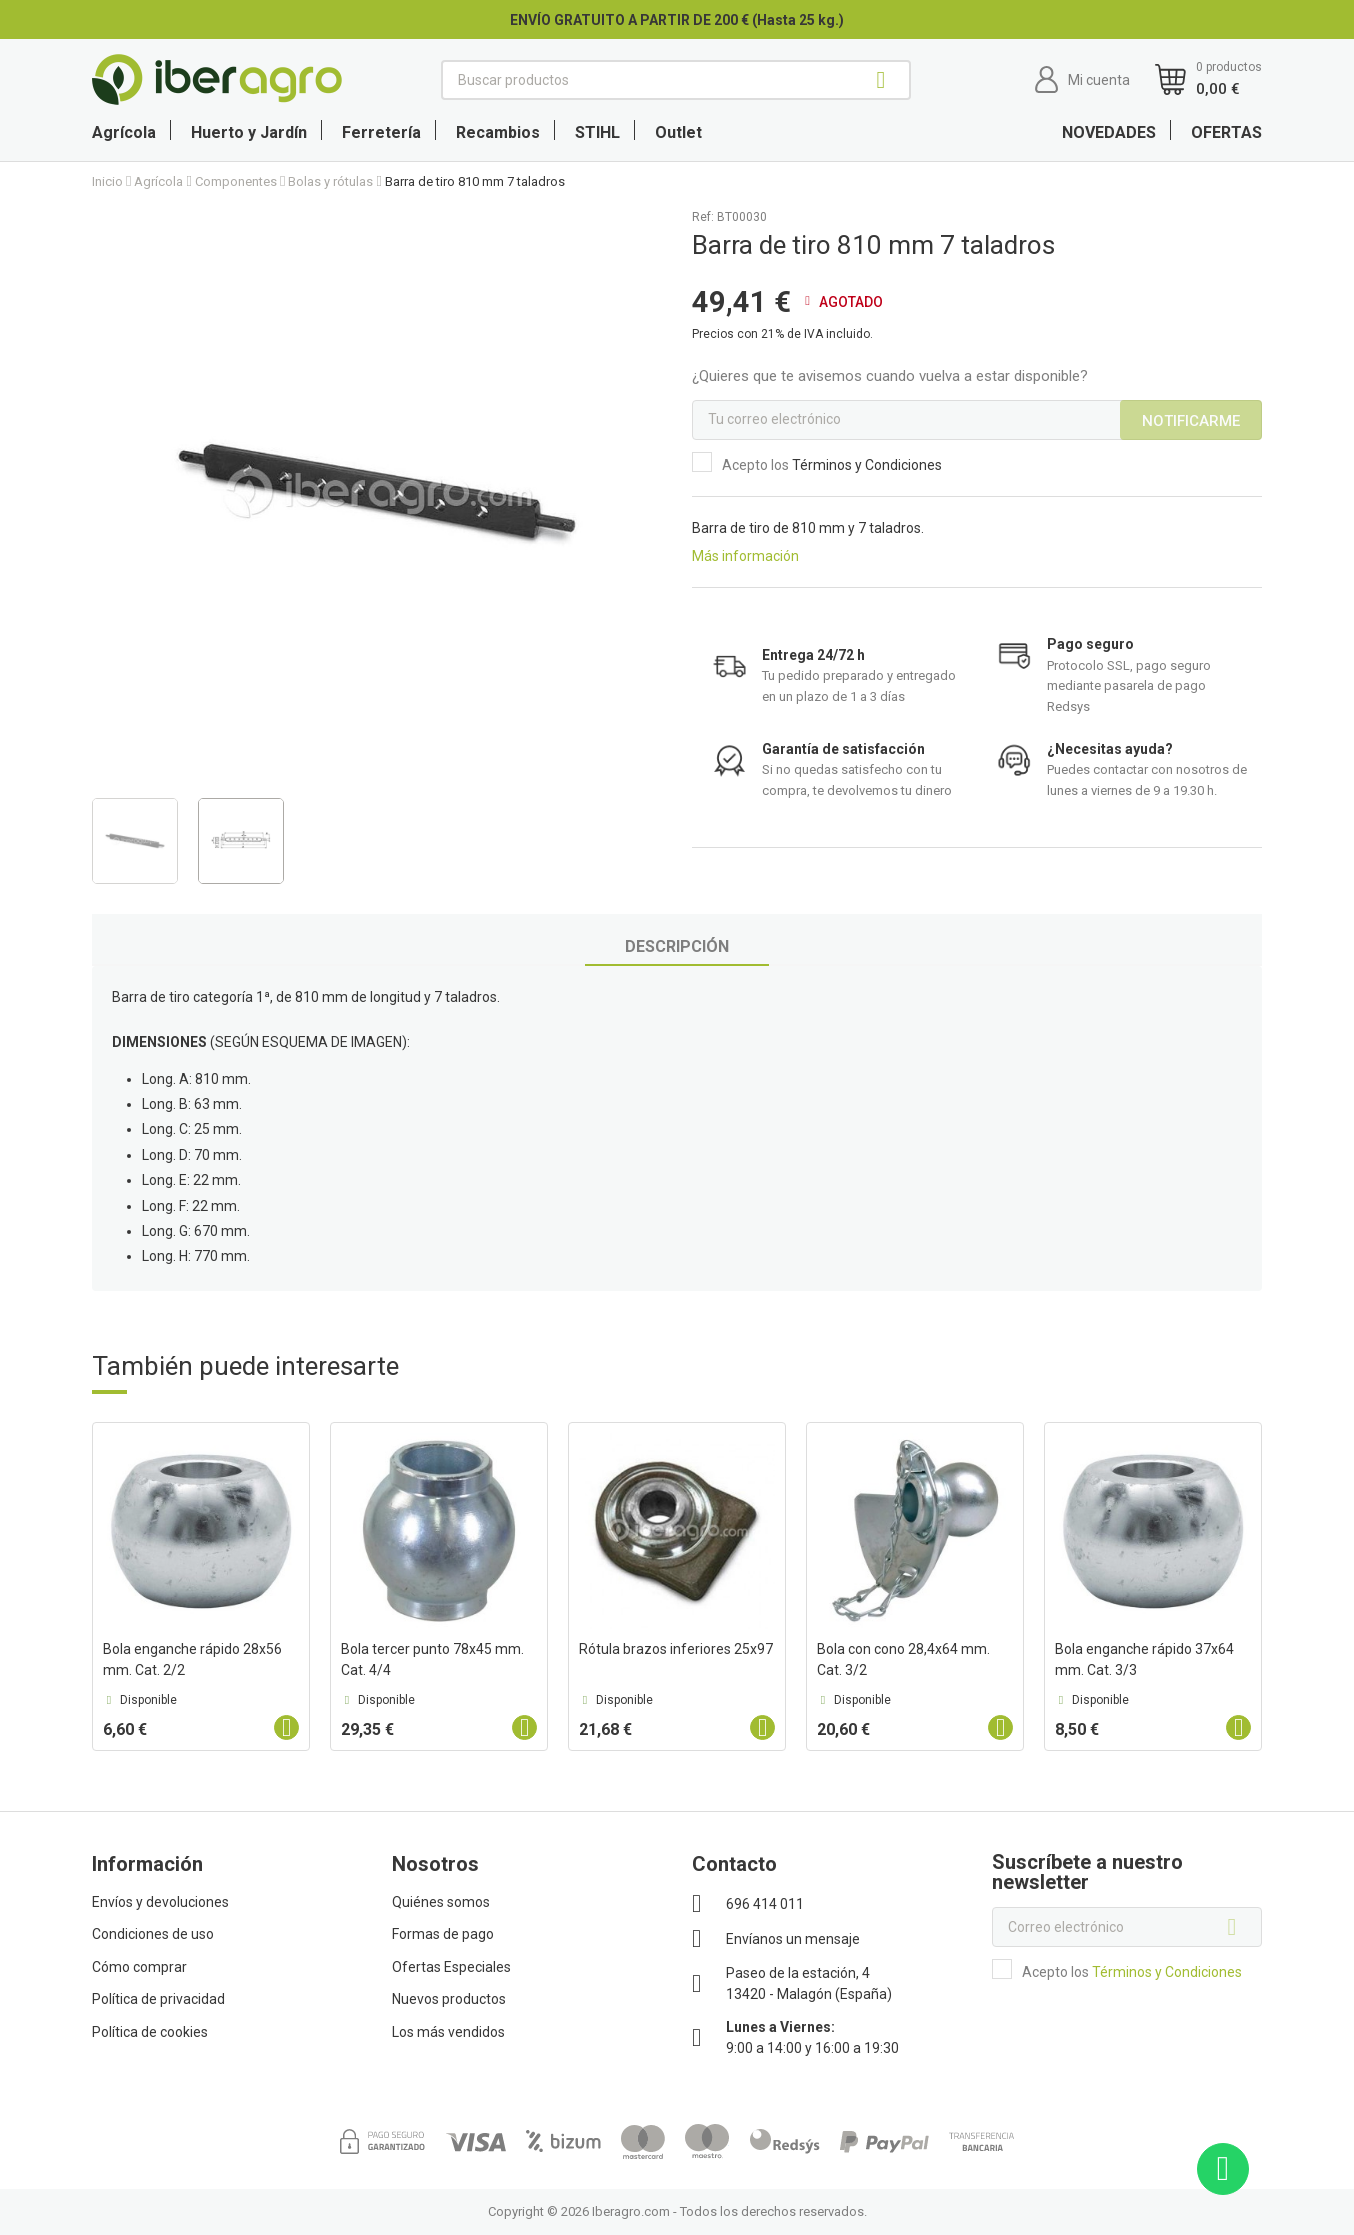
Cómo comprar (139, 1967)
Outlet (678, 132)
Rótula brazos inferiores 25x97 (676, 1649)
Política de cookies (150, 2032)
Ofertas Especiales (451, 1967)
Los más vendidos (448, 2032)
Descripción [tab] (677, 946)
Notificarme (1191, 421)
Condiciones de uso (153, 1934)
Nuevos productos (449, 1999)
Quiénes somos (441, 1902)
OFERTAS (1226, 132)
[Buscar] (676, 80)
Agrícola (124, 132)
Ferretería (381, 132)
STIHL (597, 132)
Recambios (498, 132)
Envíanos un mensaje (793, 1939)
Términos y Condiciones (867, 465)
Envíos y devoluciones (160, 1902)
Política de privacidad (158, 1999)
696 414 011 (765, 1904)
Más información (745, 556)
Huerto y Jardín (249, 132)
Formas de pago (443, 1934)
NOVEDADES (1109, 132)
